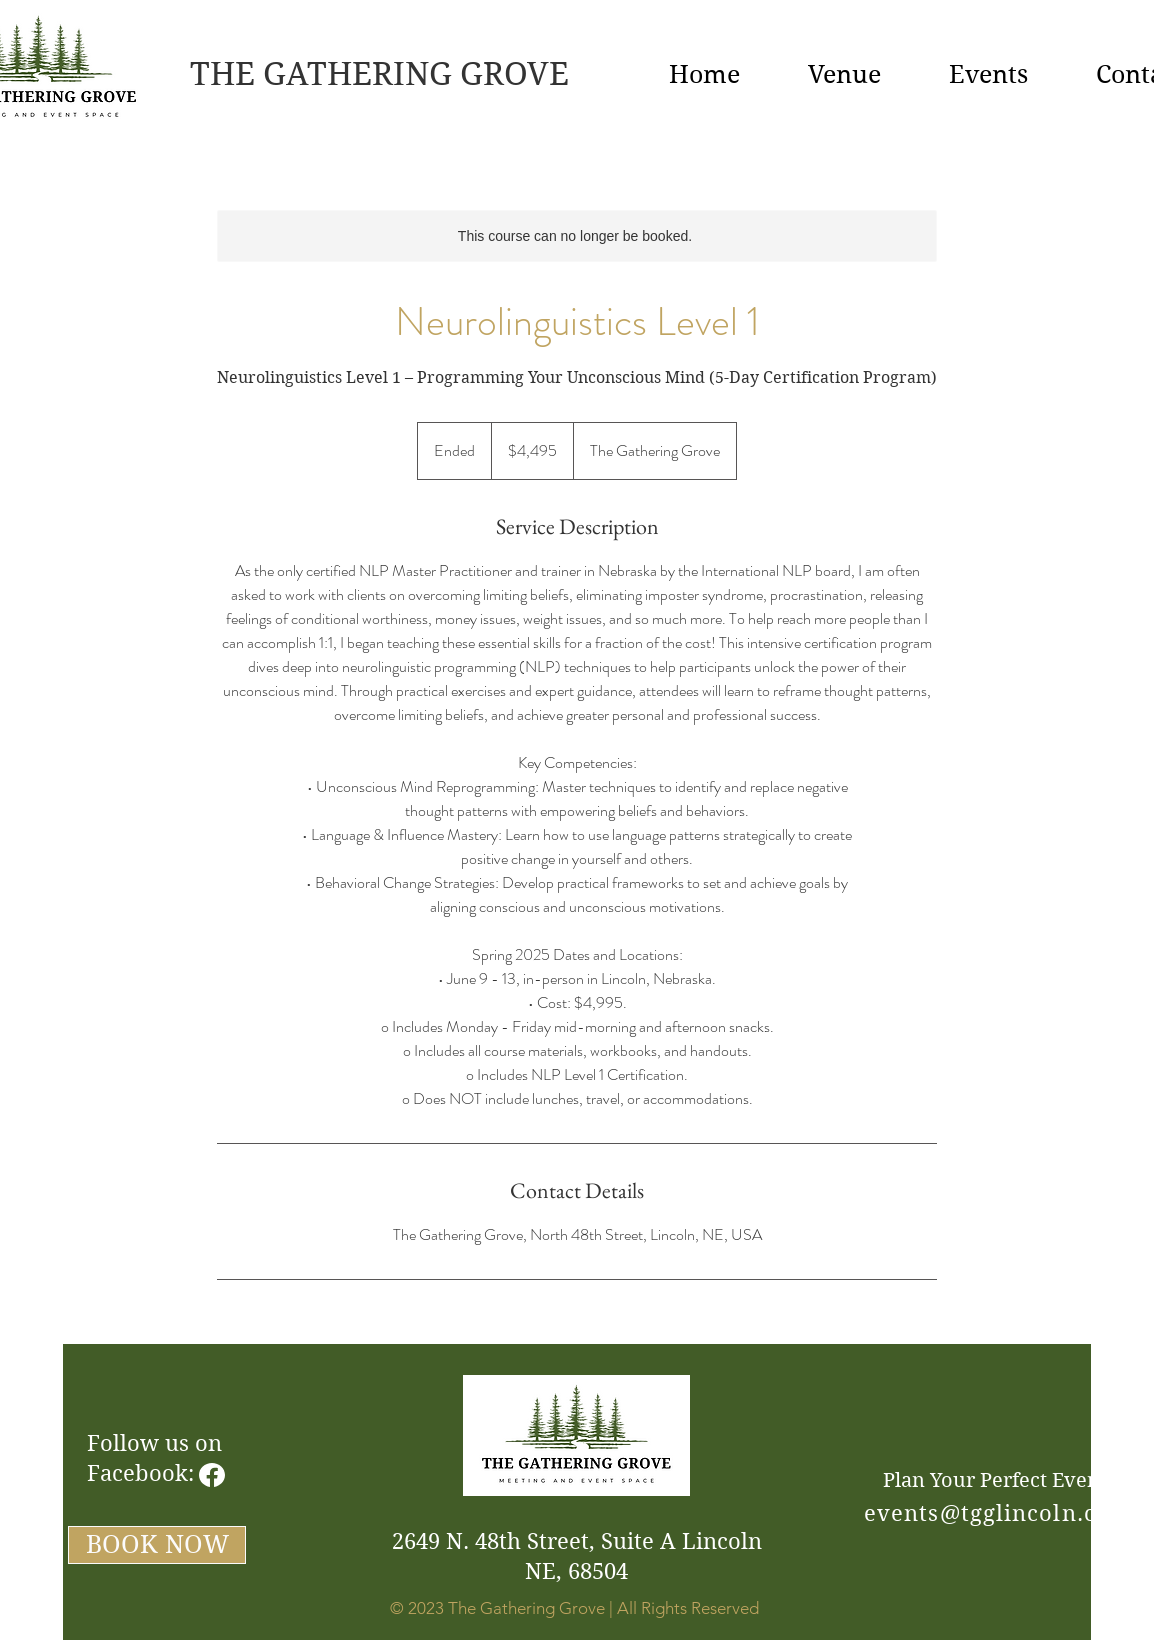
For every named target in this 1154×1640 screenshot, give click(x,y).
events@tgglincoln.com (998, 1513)
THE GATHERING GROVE (379, 73)
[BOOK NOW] (157, 1545)
